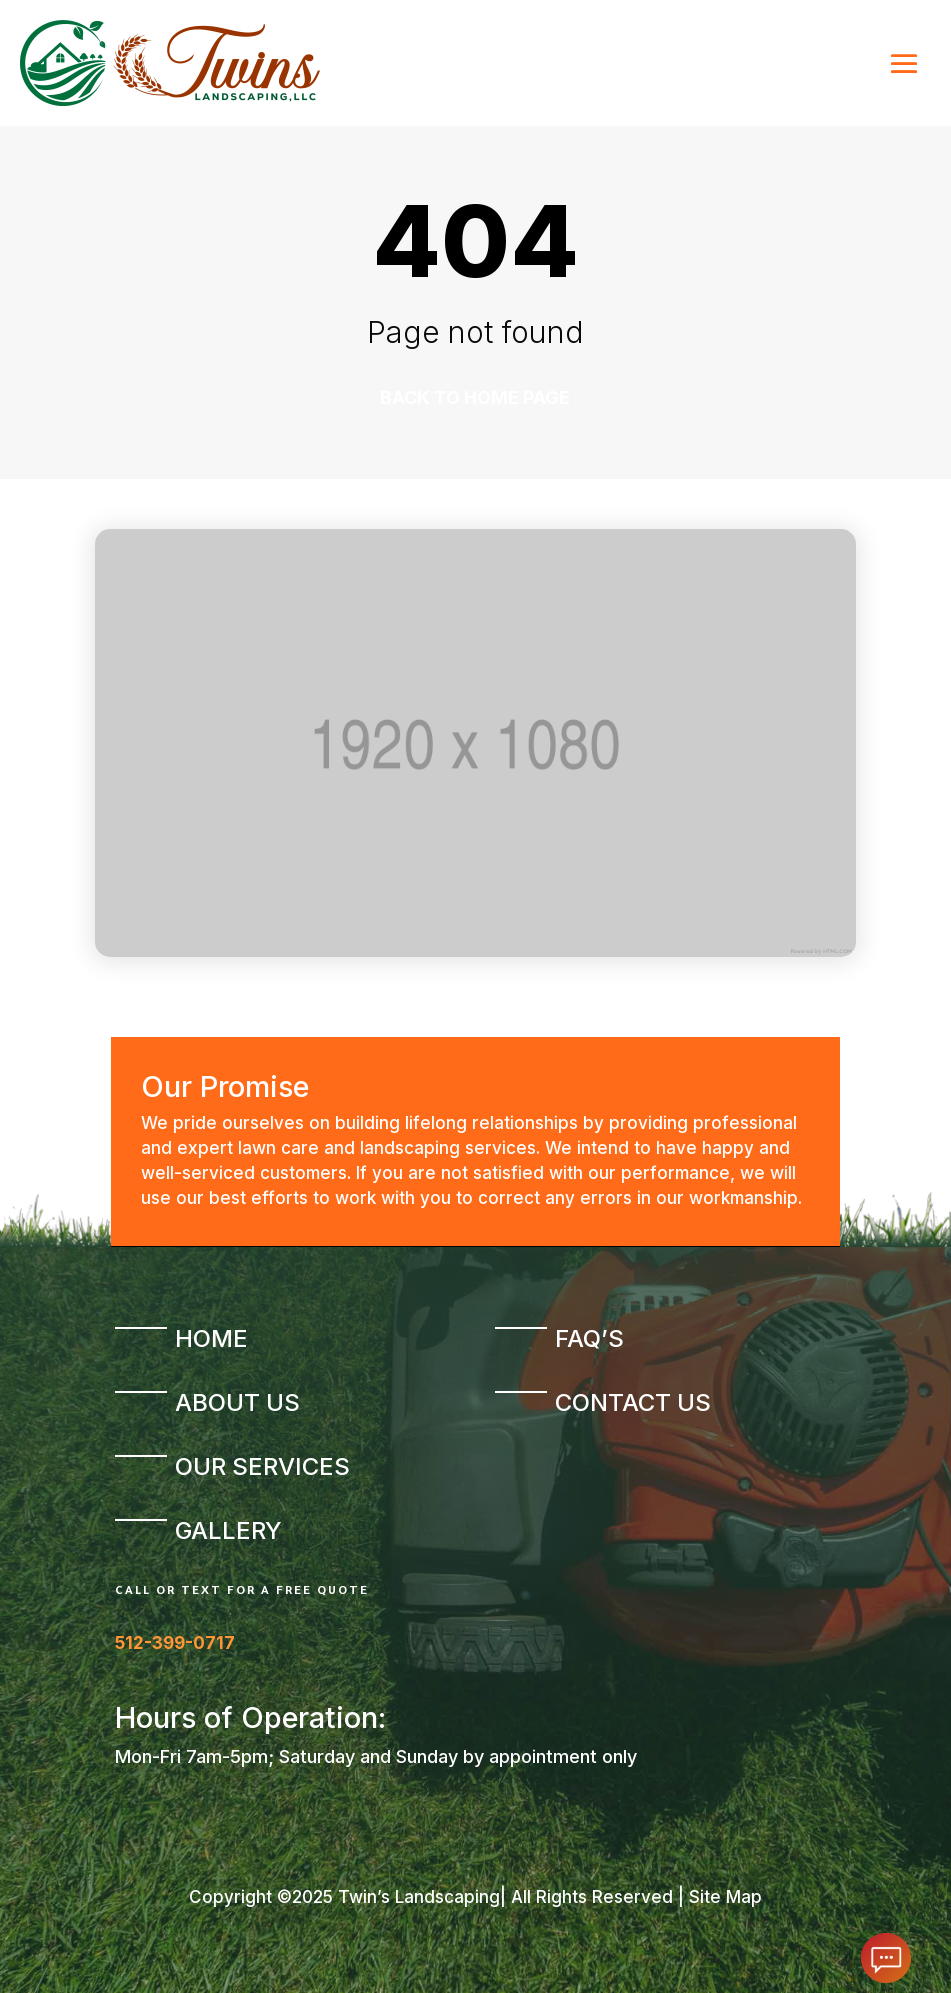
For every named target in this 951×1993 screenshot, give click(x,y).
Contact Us (633, 1402)
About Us (237, 1402)
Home (211, 1338)
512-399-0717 (175, 1643)
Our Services (262, 1466)
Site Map (725, 1897)
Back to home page (475, 397)
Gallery (228, 1530)
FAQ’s (589, 1338)
